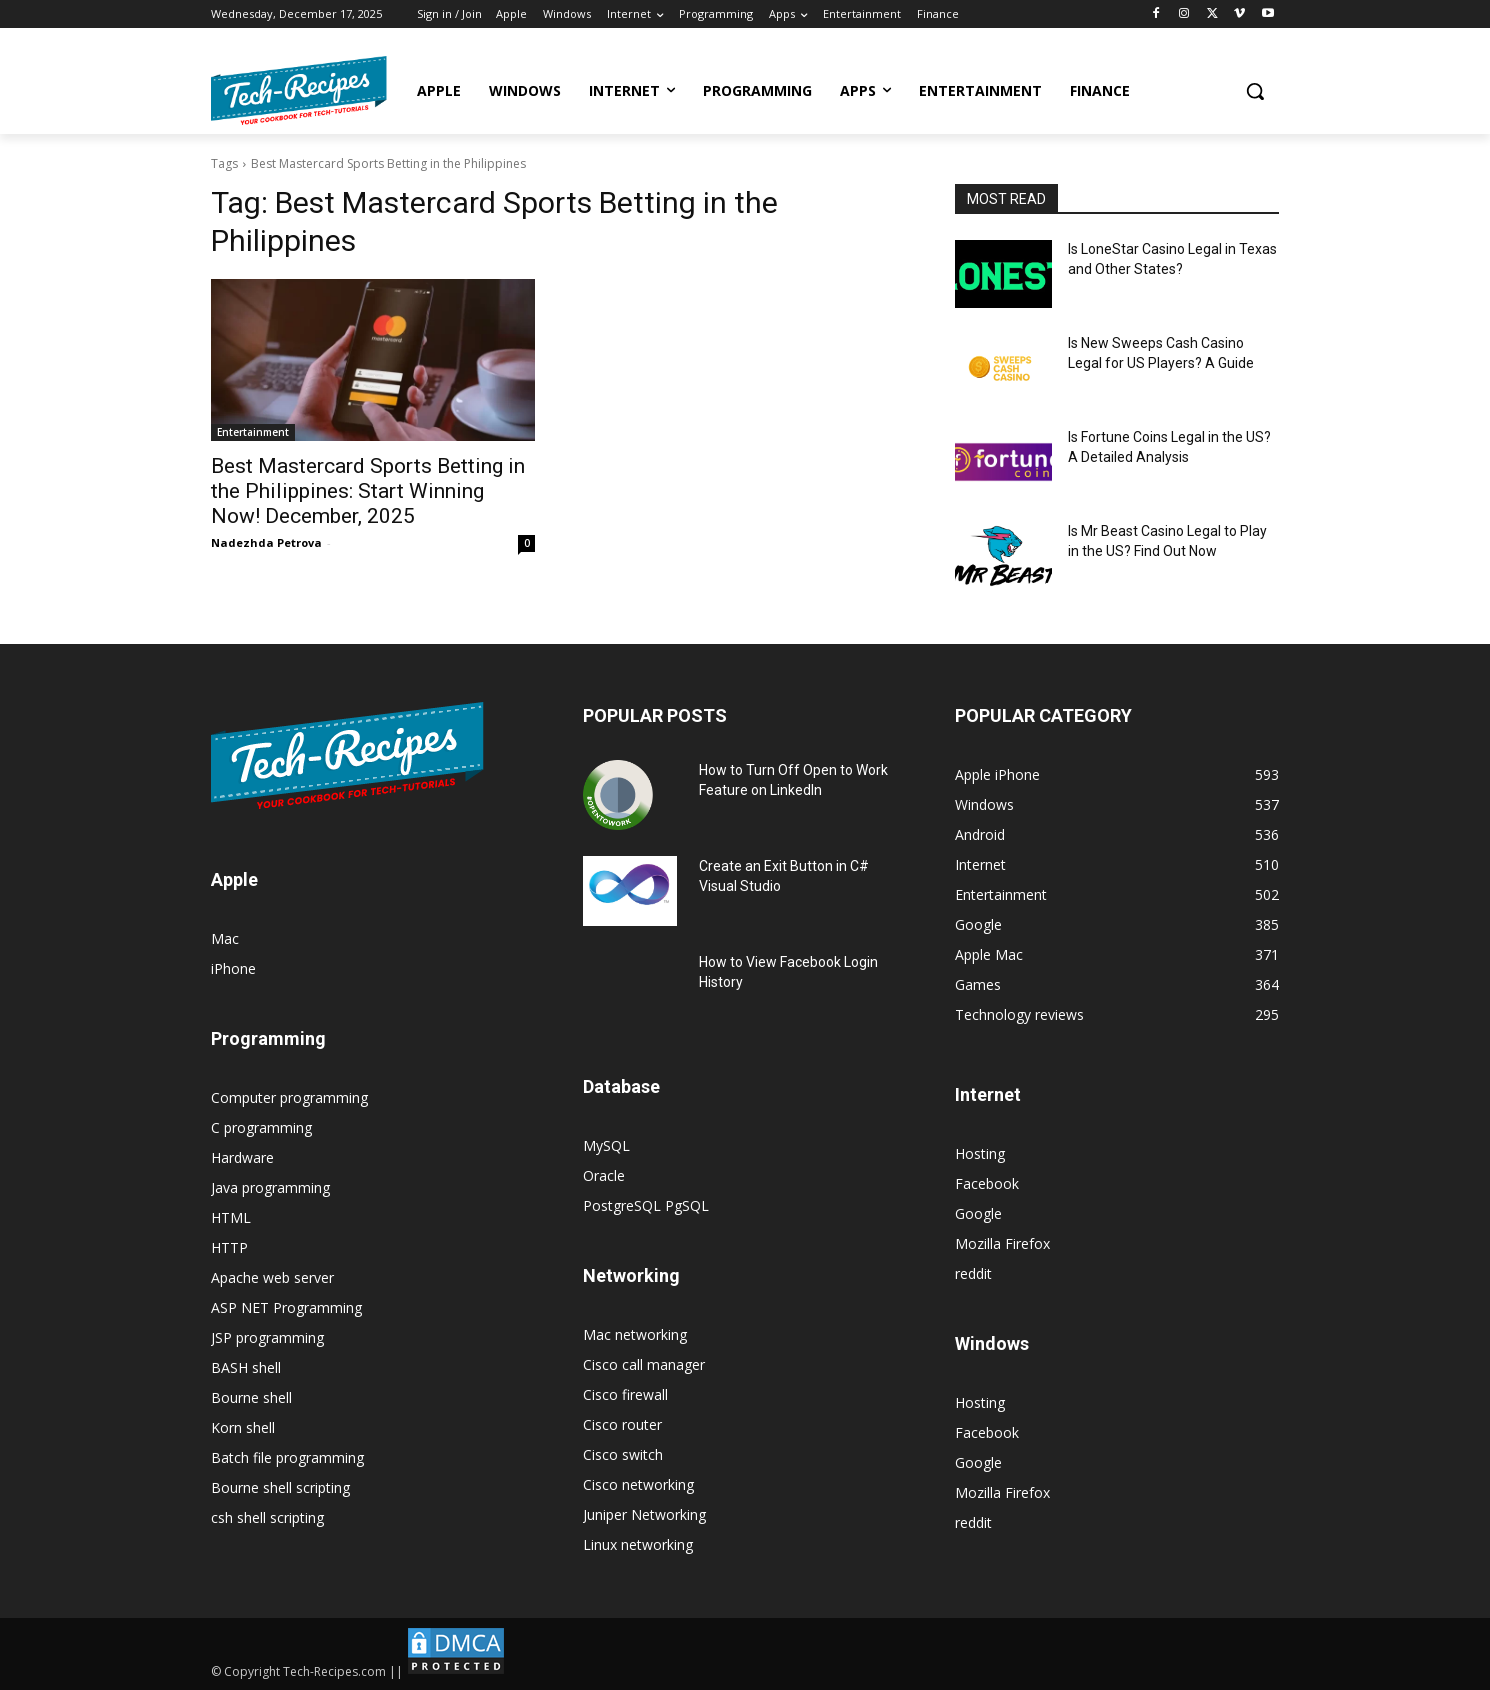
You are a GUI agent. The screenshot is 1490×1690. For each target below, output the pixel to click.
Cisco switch (623, 1454)
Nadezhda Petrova (266, 542)
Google (978, 1213)
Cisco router (622, 1424)
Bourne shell (251, 1397)
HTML (231, 1217)
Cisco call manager (644, 1364)
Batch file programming (287, 1457)
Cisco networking (638, 1484)
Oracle (604, 1175)
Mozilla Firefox (1002, 1243)
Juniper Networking (644, 1514)
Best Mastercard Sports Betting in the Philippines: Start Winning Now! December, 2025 (368, 491)
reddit (973, 1273)
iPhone (233, 968)
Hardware (242, 1157)
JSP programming (267, 1337)
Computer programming (289, 1097)
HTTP (229, 1247)
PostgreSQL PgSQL (646, 1205)
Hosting (980, 1153)
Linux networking (638, 1544)
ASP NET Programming (286, 1307)
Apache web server (272, 1277)
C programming (261, 1127)
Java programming (270, 1187)
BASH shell (246, 1367)
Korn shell (243, 1427)
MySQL (606, 1145)
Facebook (987, 1183)
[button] (1255, 91)
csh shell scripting (267, 1517)
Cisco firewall (625, 1394)
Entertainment (253, 432)
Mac (225, 938)
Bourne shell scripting (280, 1487)
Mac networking (635, 1334)
